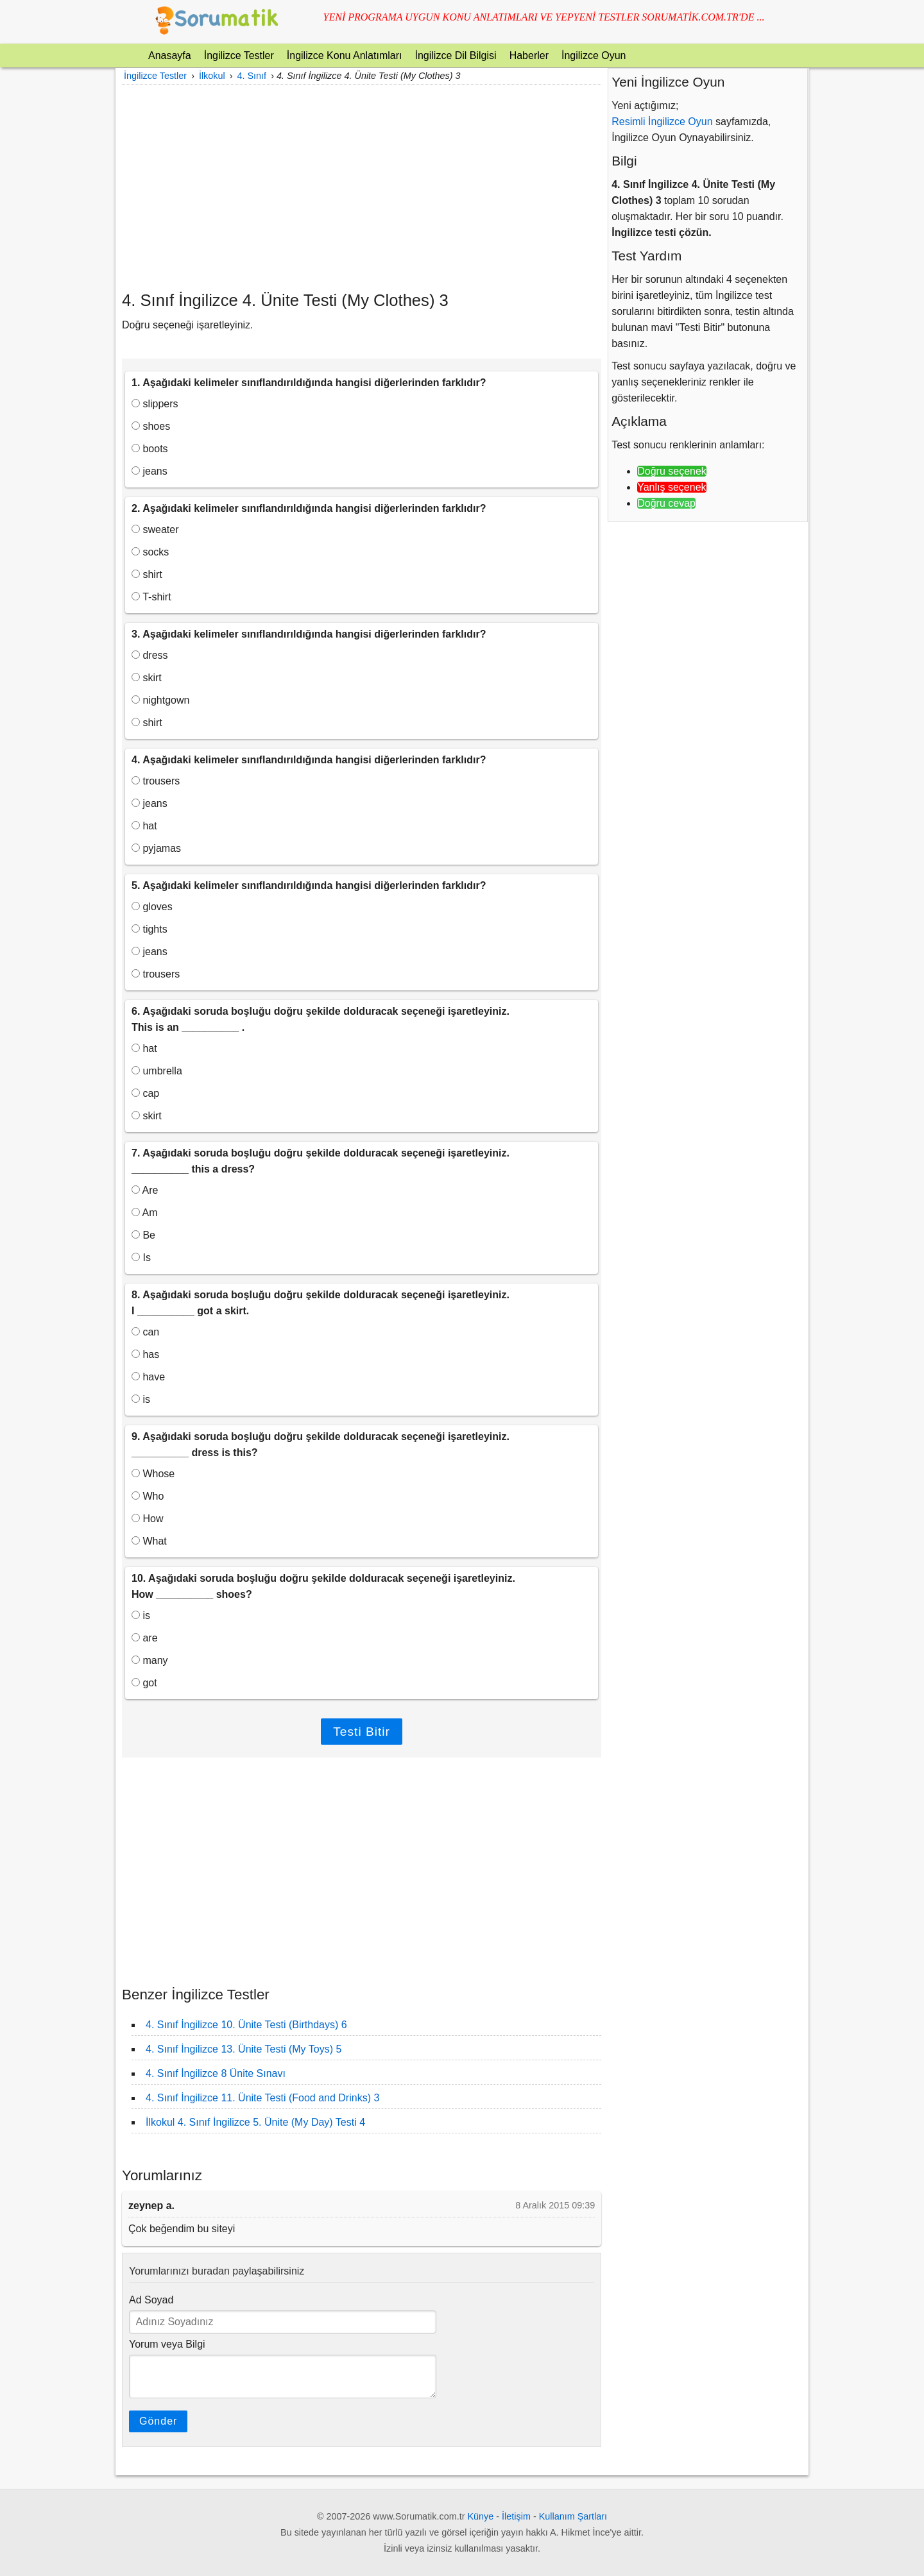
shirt (147, 574)
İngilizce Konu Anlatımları (344, 55)
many (150, 1660)
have (148, 1376)
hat (144, 825)
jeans (149, 471)
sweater (155, 529)
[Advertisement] (361, 187)
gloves (152, 906)
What (149, 1541)
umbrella (157, 1070)
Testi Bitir (361, 1731)
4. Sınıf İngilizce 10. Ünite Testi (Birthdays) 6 (246, 2024)
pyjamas (156, 848)
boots (150, 448)
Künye (481, 2516)
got (144, 1682)
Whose (153, 1473)
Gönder (158, 2421)
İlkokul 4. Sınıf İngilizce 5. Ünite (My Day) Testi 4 (255, 2122)
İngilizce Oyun (593, 55)
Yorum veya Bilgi (167, 2344)
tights (149, 929)
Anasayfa (169, 55)
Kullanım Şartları (573, 2516)
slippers (155, 403)
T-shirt (151, 596)
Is (141, 1257)
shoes (151, 426)
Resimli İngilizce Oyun (662, 121)
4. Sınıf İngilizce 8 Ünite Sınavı (216, 2073)
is (141, 1399)
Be (143, 1235)
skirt (147, 677)
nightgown (160, 700)
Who (148, 1496)
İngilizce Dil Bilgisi (455, 55)
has (145, 1354)
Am (145, 1212)
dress (150, 655)
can (145, 1331)
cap (145, 1093)
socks (150, 552)
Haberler (529, 55)
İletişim (516, 2516)
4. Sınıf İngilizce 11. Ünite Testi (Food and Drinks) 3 (262, 2097)
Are (145, 1190)
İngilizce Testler (239, 55)
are (145, 1637)
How (147, 1518)
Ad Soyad (151, 2299)
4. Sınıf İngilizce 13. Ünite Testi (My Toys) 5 (243, 2049)
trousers (156, 780)
